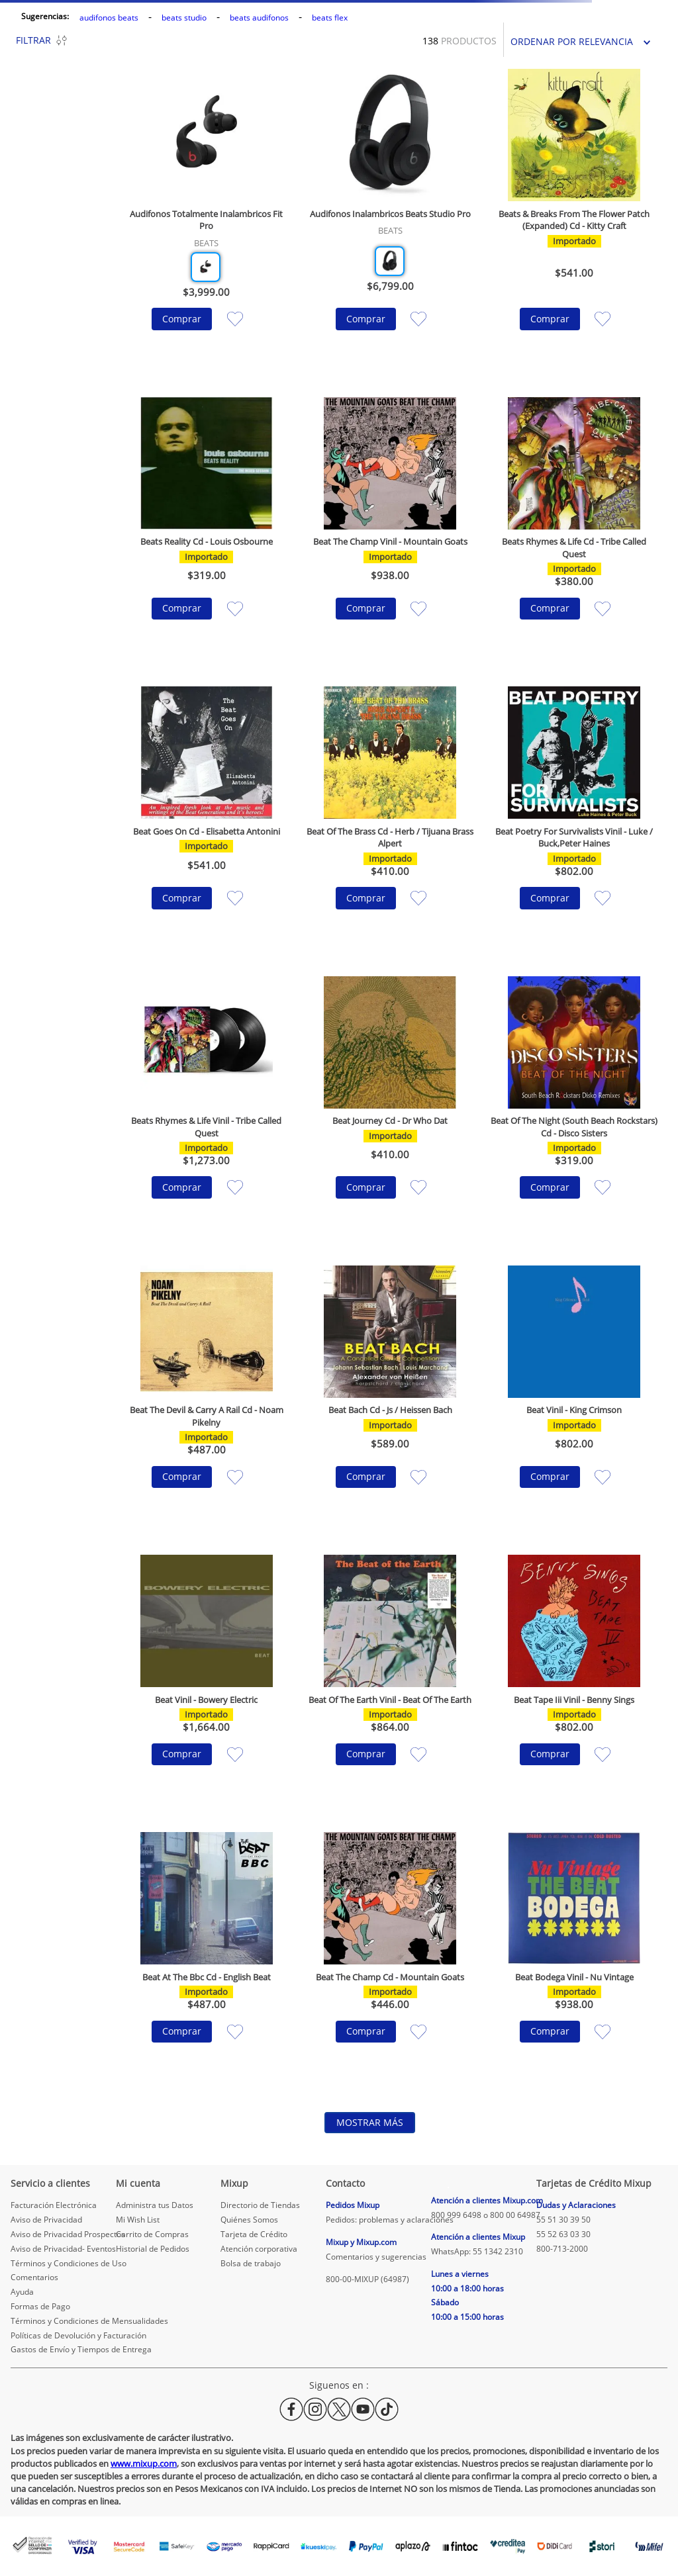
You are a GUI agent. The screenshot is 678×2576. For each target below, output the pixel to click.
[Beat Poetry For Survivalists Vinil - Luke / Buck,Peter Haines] (574, 817)
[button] (205, 267)
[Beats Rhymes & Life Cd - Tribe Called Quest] (574, 528)
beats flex (330, 17)
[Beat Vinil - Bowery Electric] (206, 1680)
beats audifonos (259, 17)
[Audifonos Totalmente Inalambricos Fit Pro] (206, 220)
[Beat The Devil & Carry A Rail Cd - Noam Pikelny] (206, 1397)
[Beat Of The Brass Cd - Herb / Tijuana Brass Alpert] (391, 817)
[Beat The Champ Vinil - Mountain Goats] (391, 528)
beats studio (184, 17)
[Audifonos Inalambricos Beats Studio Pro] (391, 220)
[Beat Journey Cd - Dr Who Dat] (391, 1107)
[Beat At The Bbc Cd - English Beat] (206, 1957)
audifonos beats (108, 17)
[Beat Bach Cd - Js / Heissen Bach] (391, 1397)
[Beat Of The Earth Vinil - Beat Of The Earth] (391, 1680)
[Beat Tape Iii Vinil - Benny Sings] (574, 1680)
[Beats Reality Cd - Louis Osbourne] (206, 528)
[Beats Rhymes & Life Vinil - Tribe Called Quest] (206, 1107)
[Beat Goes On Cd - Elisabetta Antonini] (206, 817)
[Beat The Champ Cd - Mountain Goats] (391, 1957)
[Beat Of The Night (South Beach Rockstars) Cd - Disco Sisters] (574, 1107)
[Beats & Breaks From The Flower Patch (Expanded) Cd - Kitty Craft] (574, 220)
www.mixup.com (144, 2463)
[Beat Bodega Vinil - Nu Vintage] (574, 1957)
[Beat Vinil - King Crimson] (574, 1397)
